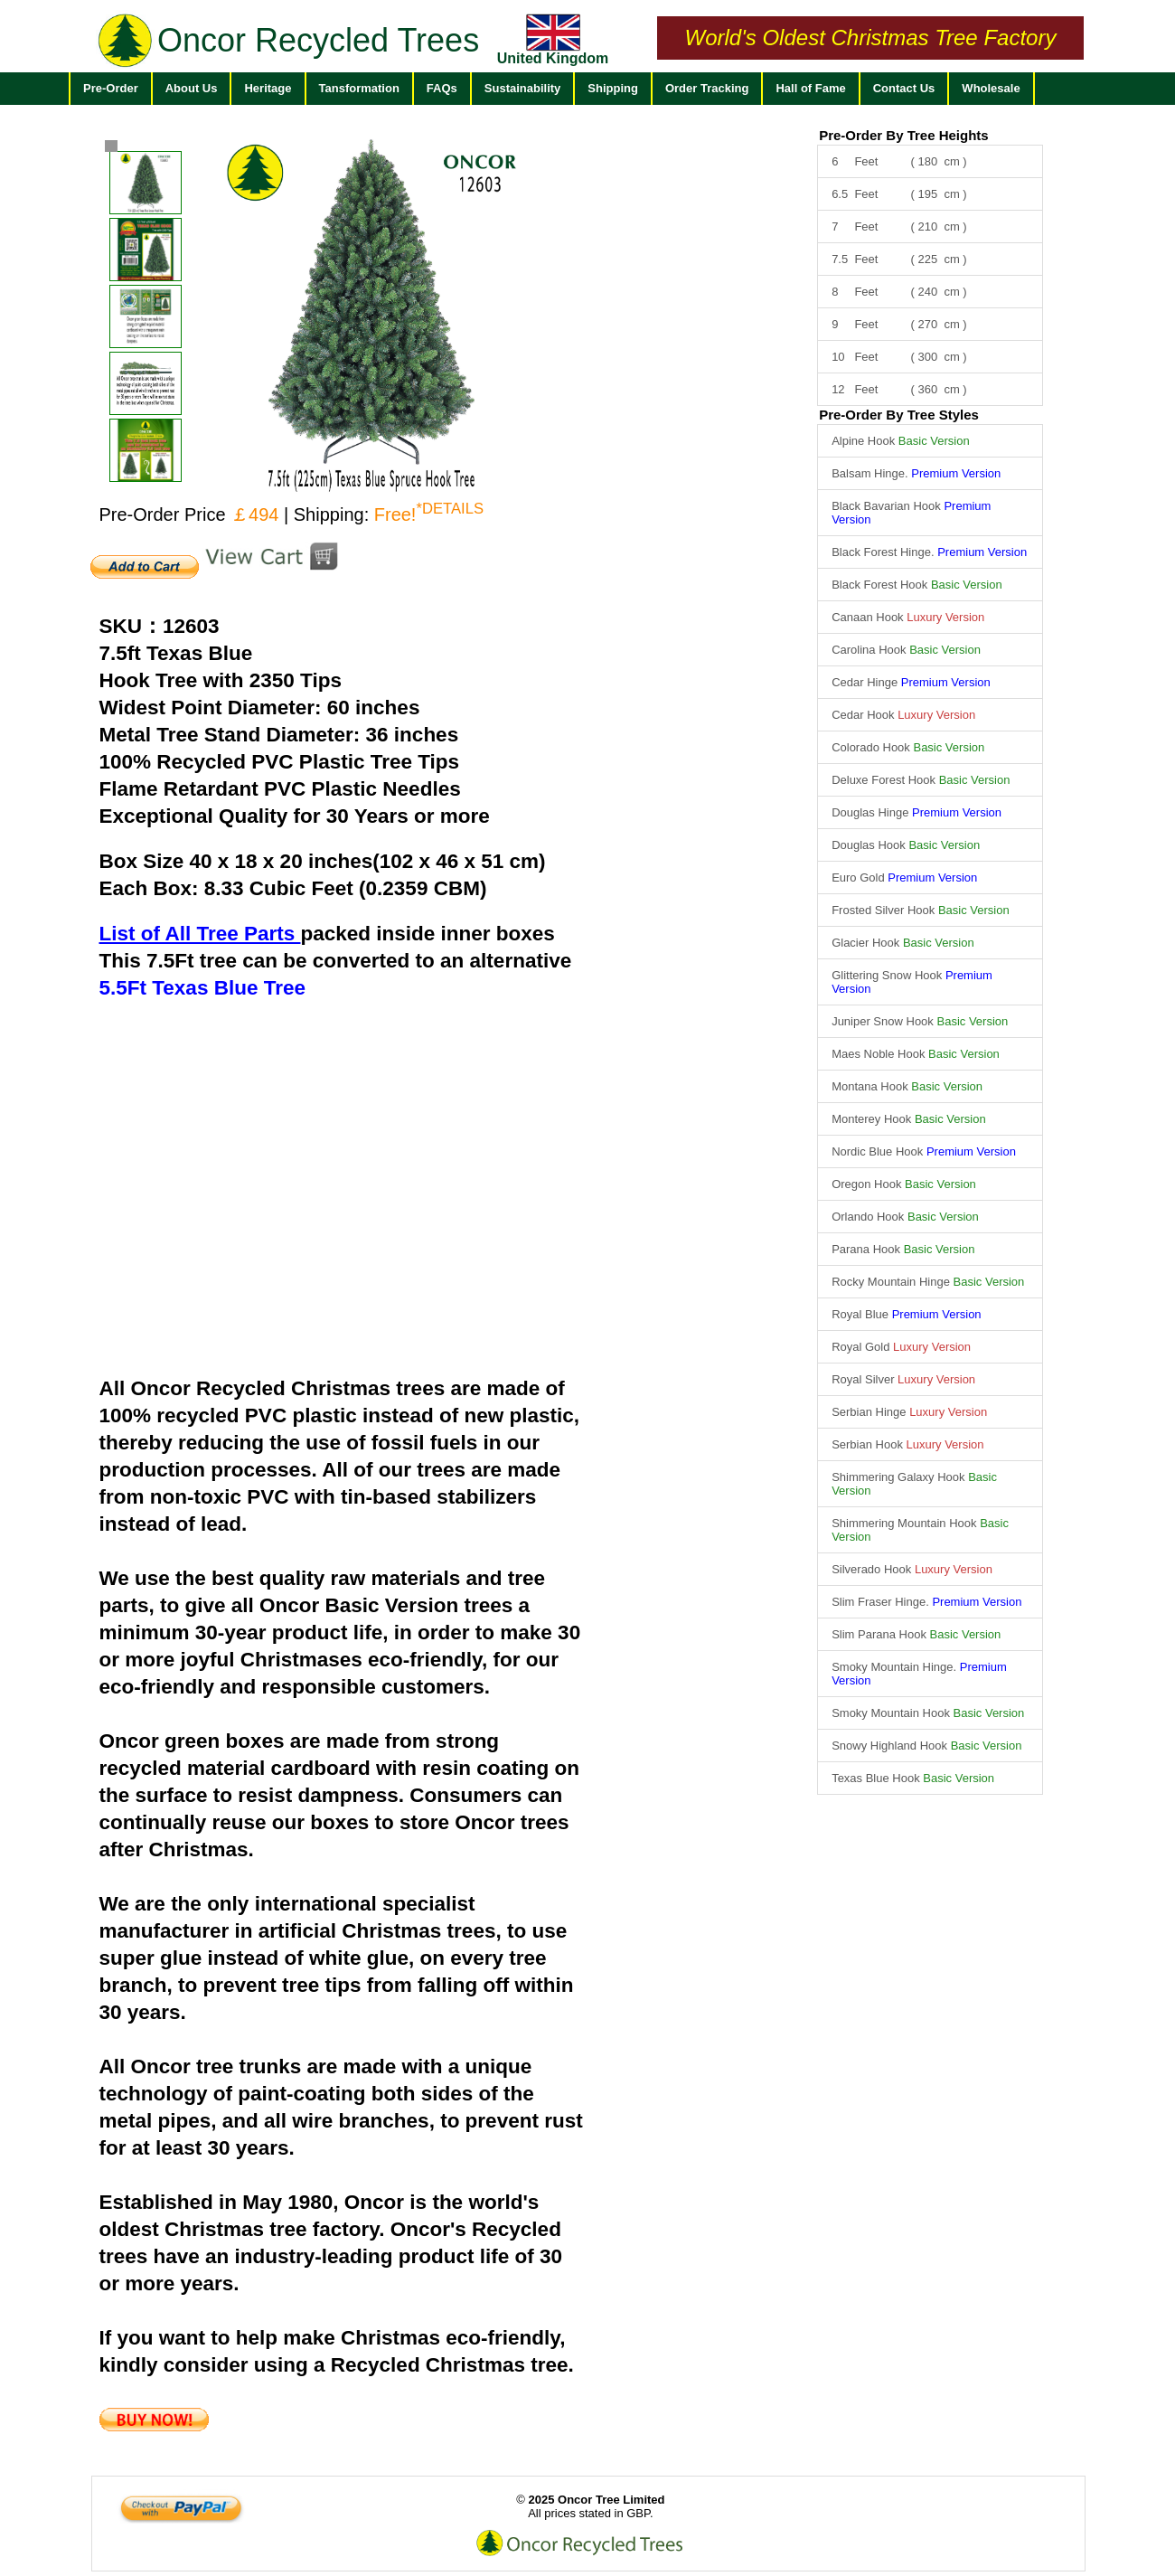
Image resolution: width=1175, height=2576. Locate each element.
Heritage (267, 88)
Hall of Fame (810, 88)
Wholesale (991, 88)
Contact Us (904, 88)
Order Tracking (706, 88)
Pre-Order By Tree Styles (899, 414)
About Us (191, 88)
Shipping (613, 88)
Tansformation (359, 88)
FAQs (442, 88)
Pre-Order (110, 88)
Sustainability (522, 88)
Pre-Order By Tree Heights (904, 135)
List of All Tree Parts (200, 933)
